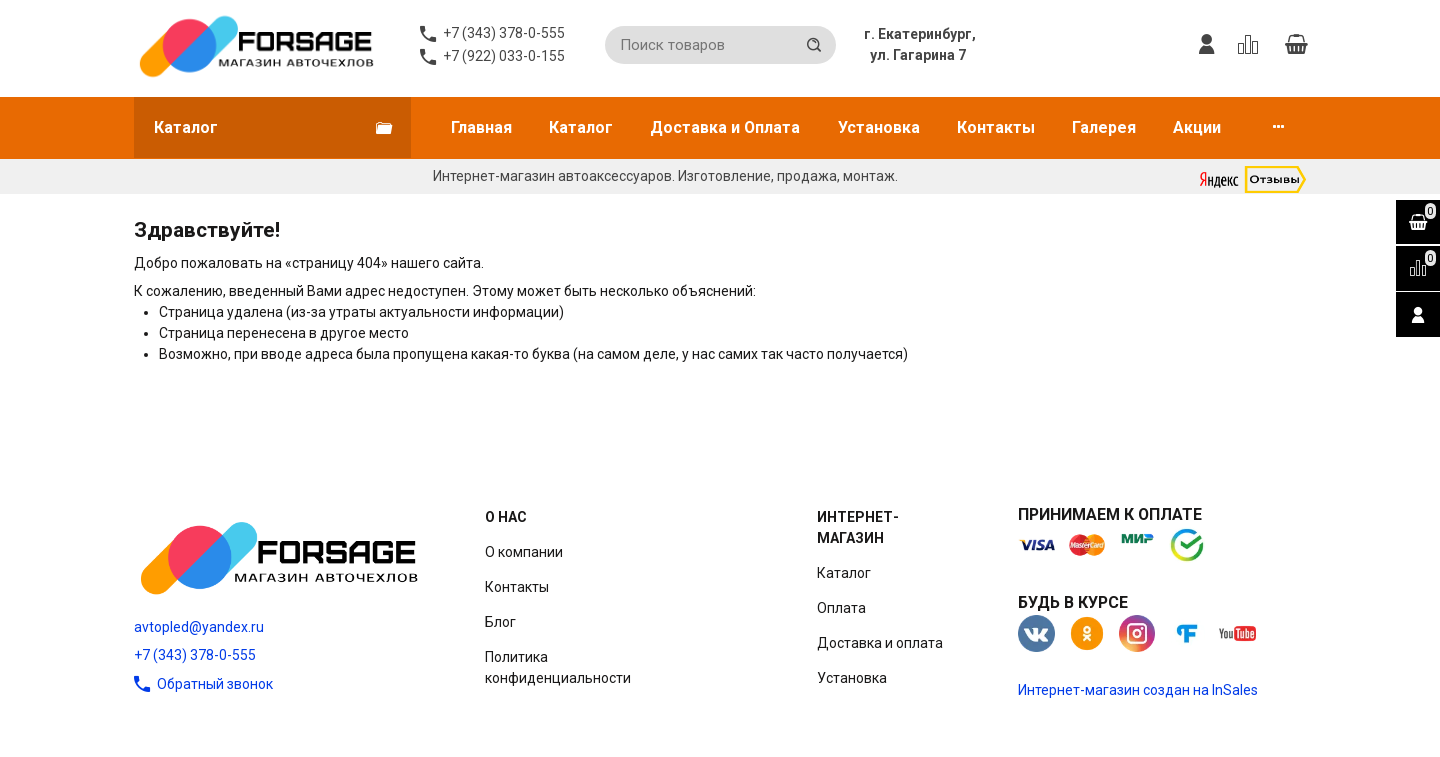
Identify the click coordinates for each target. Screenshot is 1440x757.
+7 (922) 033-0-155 (504, 56)
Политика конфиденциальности (558, 667)
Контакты (996, 127)
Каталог (581, 127)
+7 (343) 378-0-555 (195, 655)
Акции (1197, 127)
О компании (524, 552)
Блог (500, 622)
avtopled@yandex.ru (199, 627)
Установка (879, 127)
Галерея (1104, 127)
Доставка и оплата (880, 643)
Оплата (841, 608)
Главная (481, 127)
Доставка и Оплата (725, 127)
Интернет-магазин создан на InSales (1138, 690)
